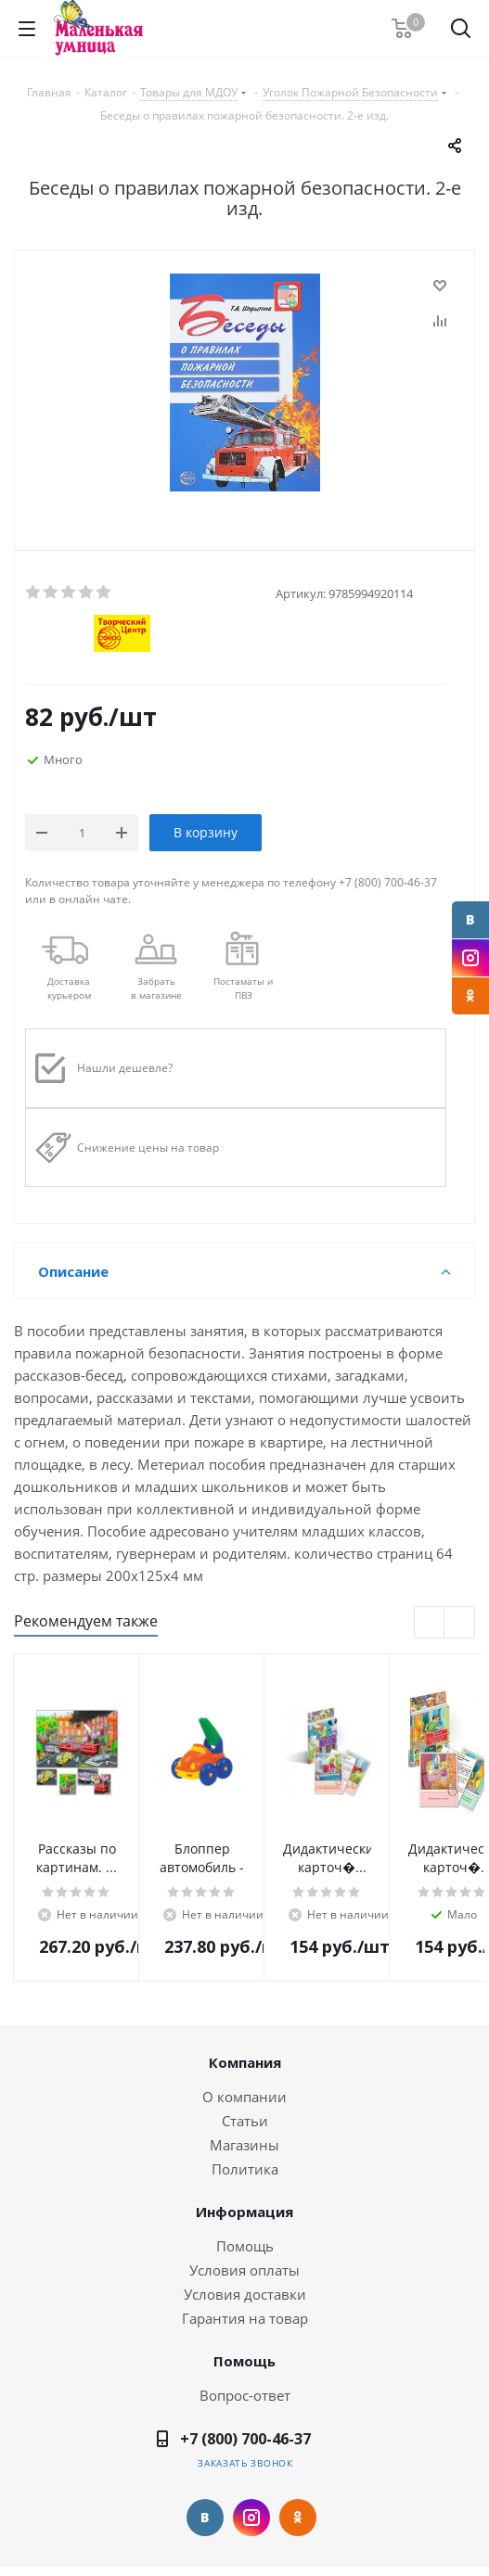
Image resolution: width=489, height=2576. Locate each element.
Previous (430, 1623)
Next (459, 1623)
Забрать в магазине (156, 988)
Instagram (470, 957)
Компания (245, 2062)
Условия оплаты (244, 2270)
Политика (245, 2169)
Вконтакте (470, 919)
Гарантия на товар (245, 2318)
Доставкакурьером (69, 988)
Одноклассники (470, 995)
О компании (244, 2096)
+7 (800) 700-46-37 (245, 2439)
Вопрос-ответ (244, 2395)
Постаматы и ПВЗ (243, 988)
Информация (244, 2211)
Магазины (244, 2145)
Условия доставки (245, 2294)
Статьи (245, 2120)
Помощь (245, 2246)
